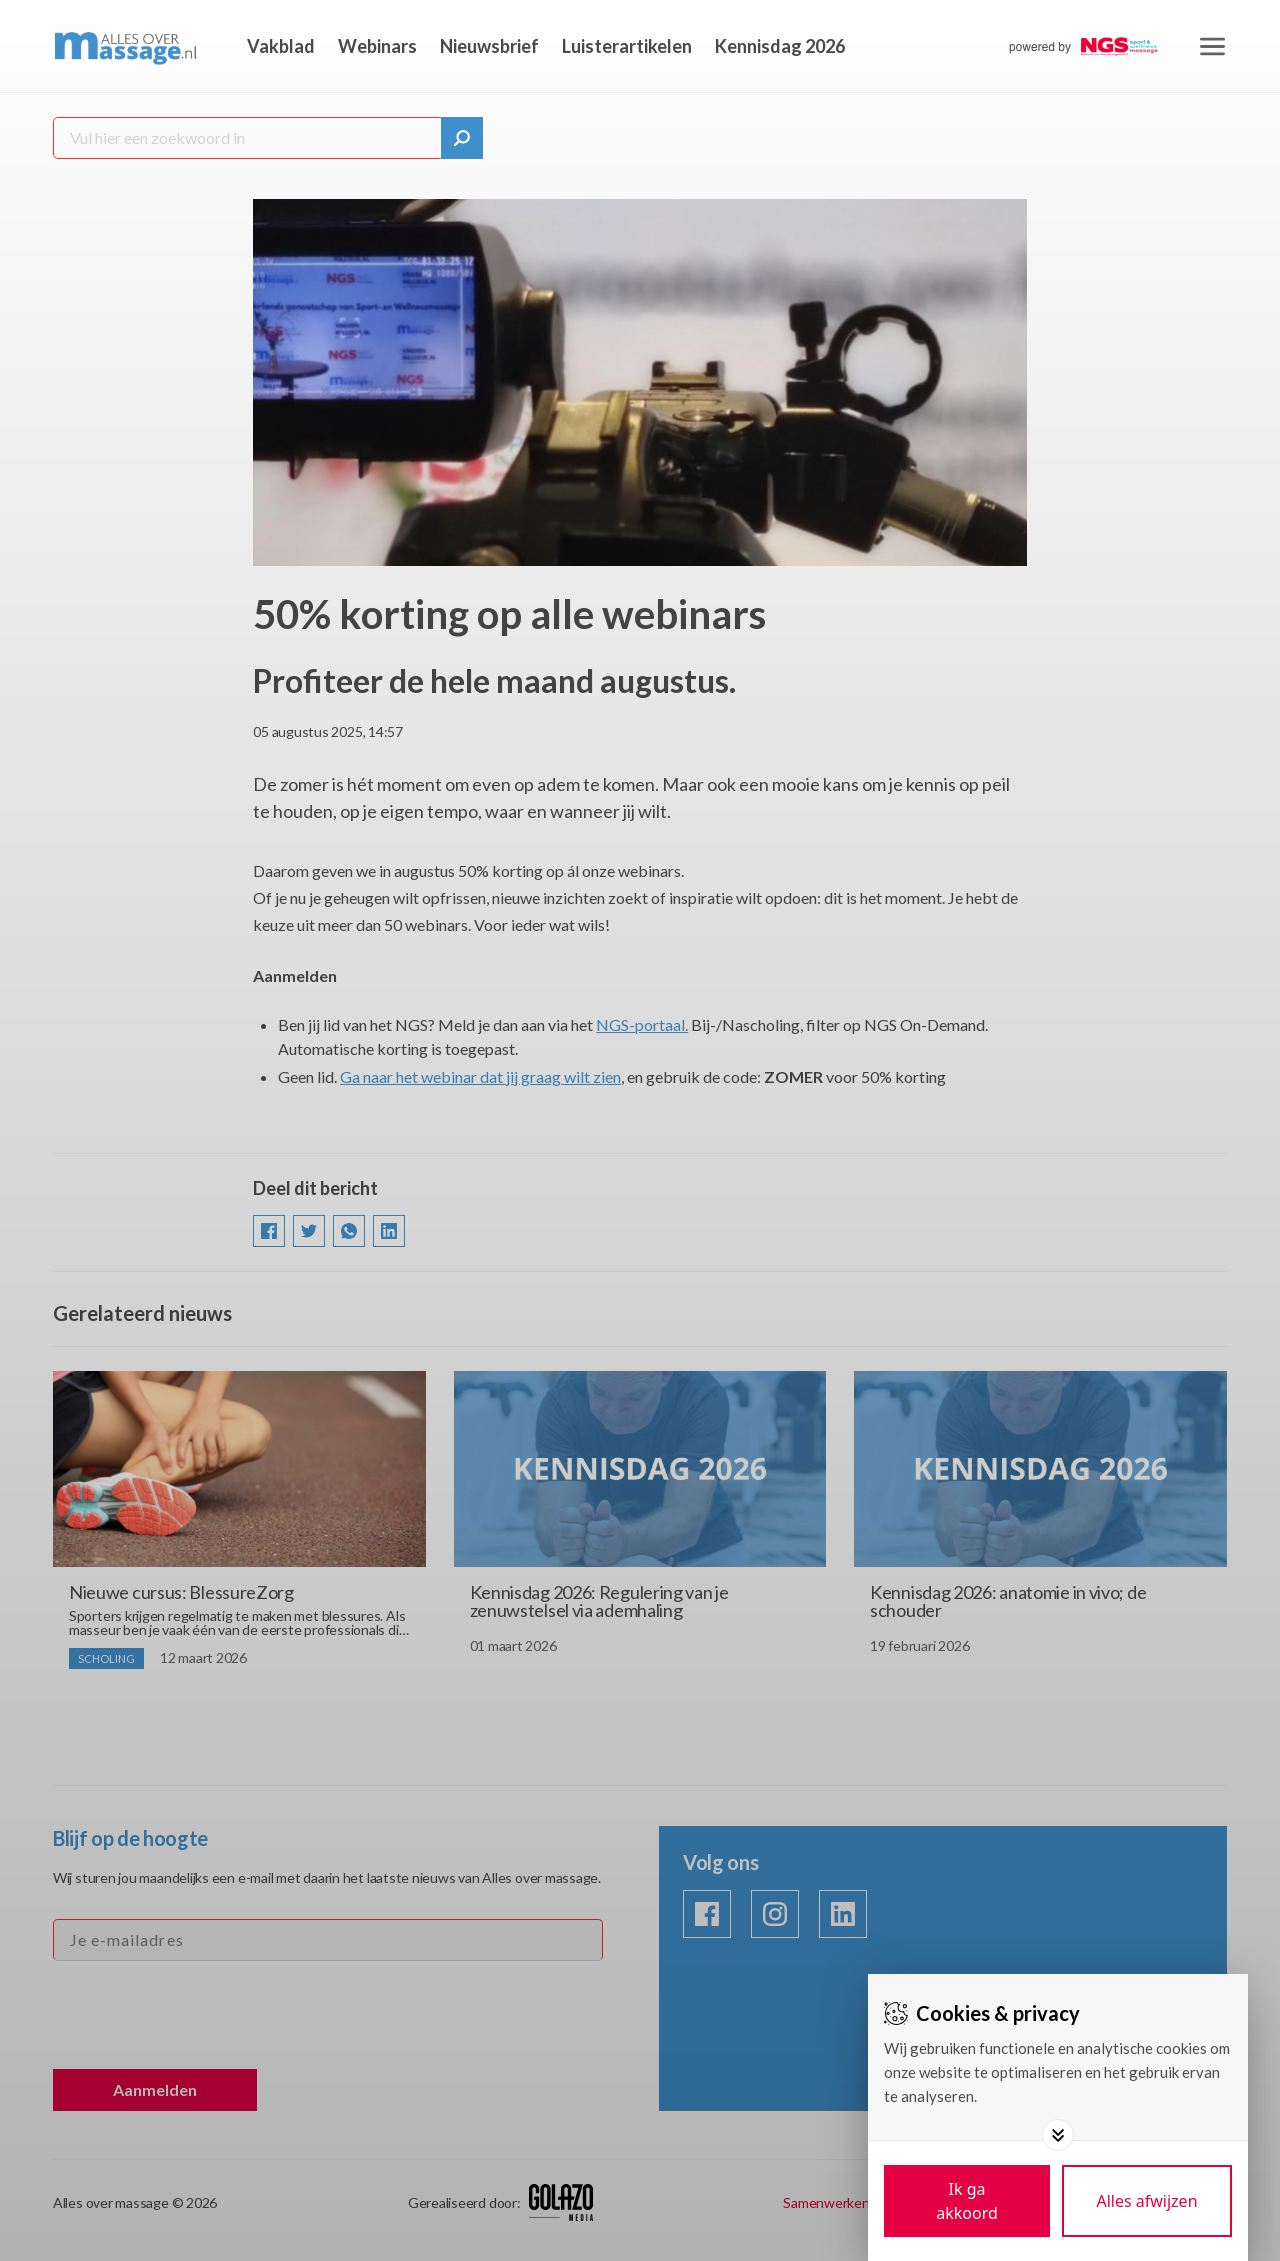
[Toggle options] (1058, 2135)
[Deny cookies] (1147, 2201)
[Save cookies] (967, 2201)
